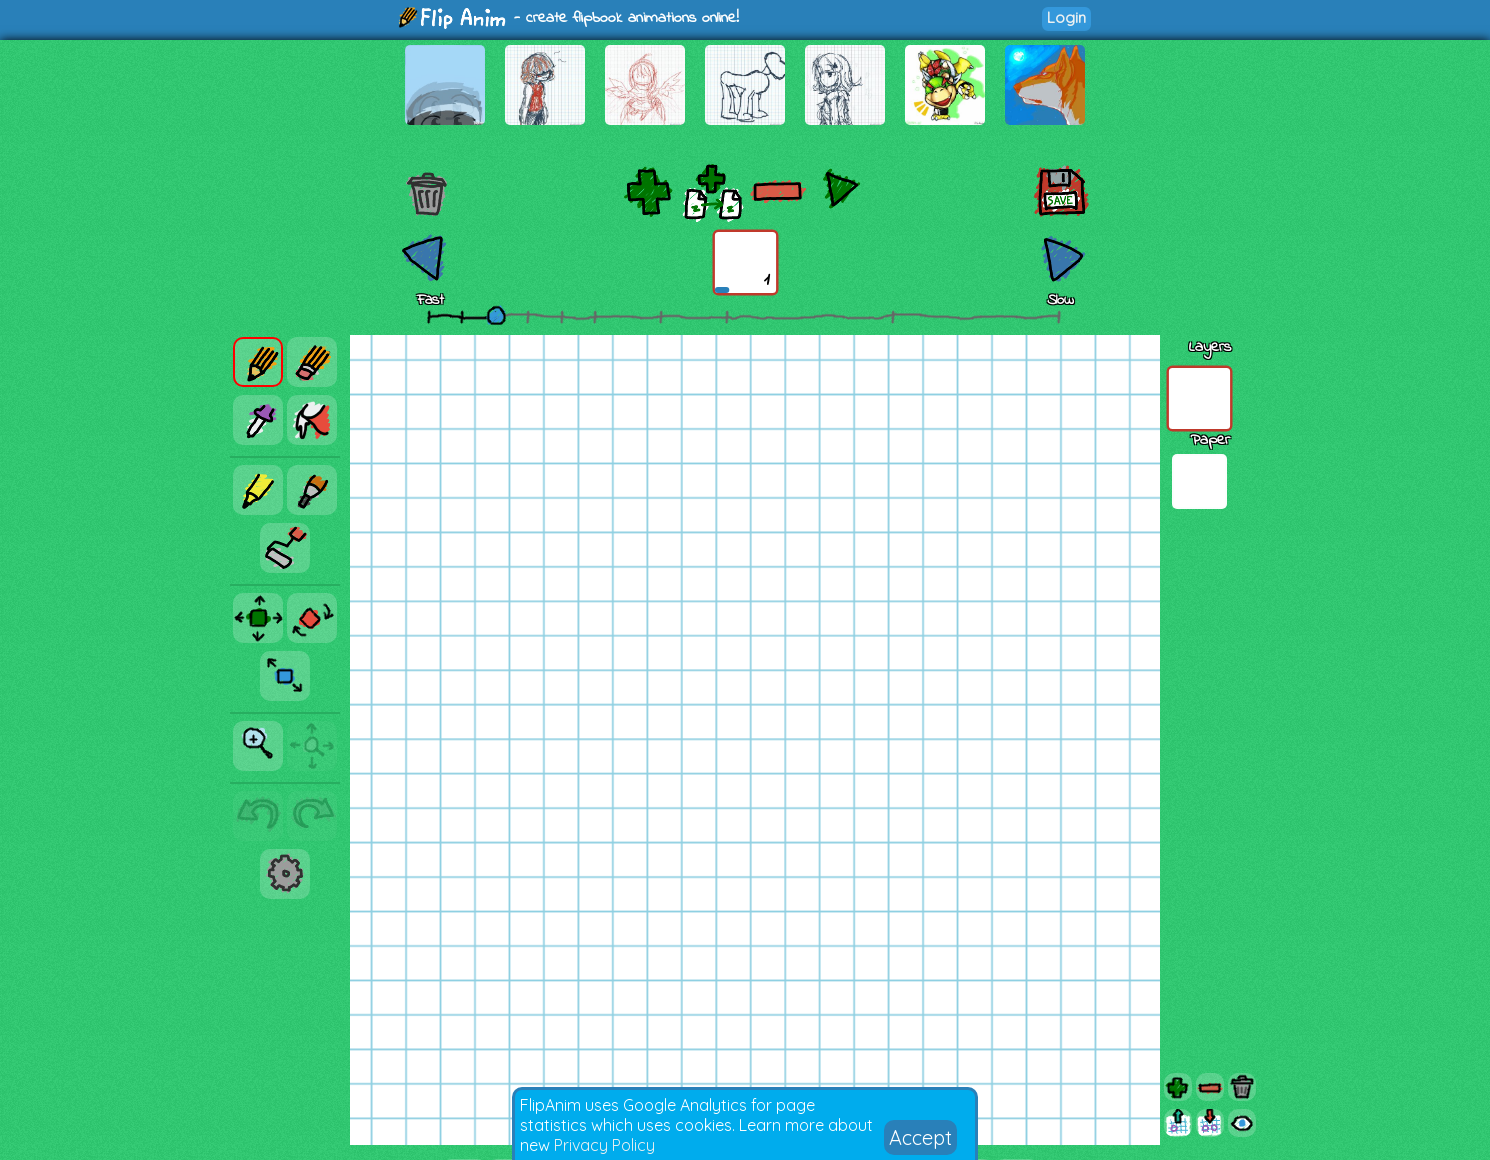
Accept (920, 1137)
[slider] (496, 315)
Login (1066, 17)
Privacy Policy (604, 1145)
